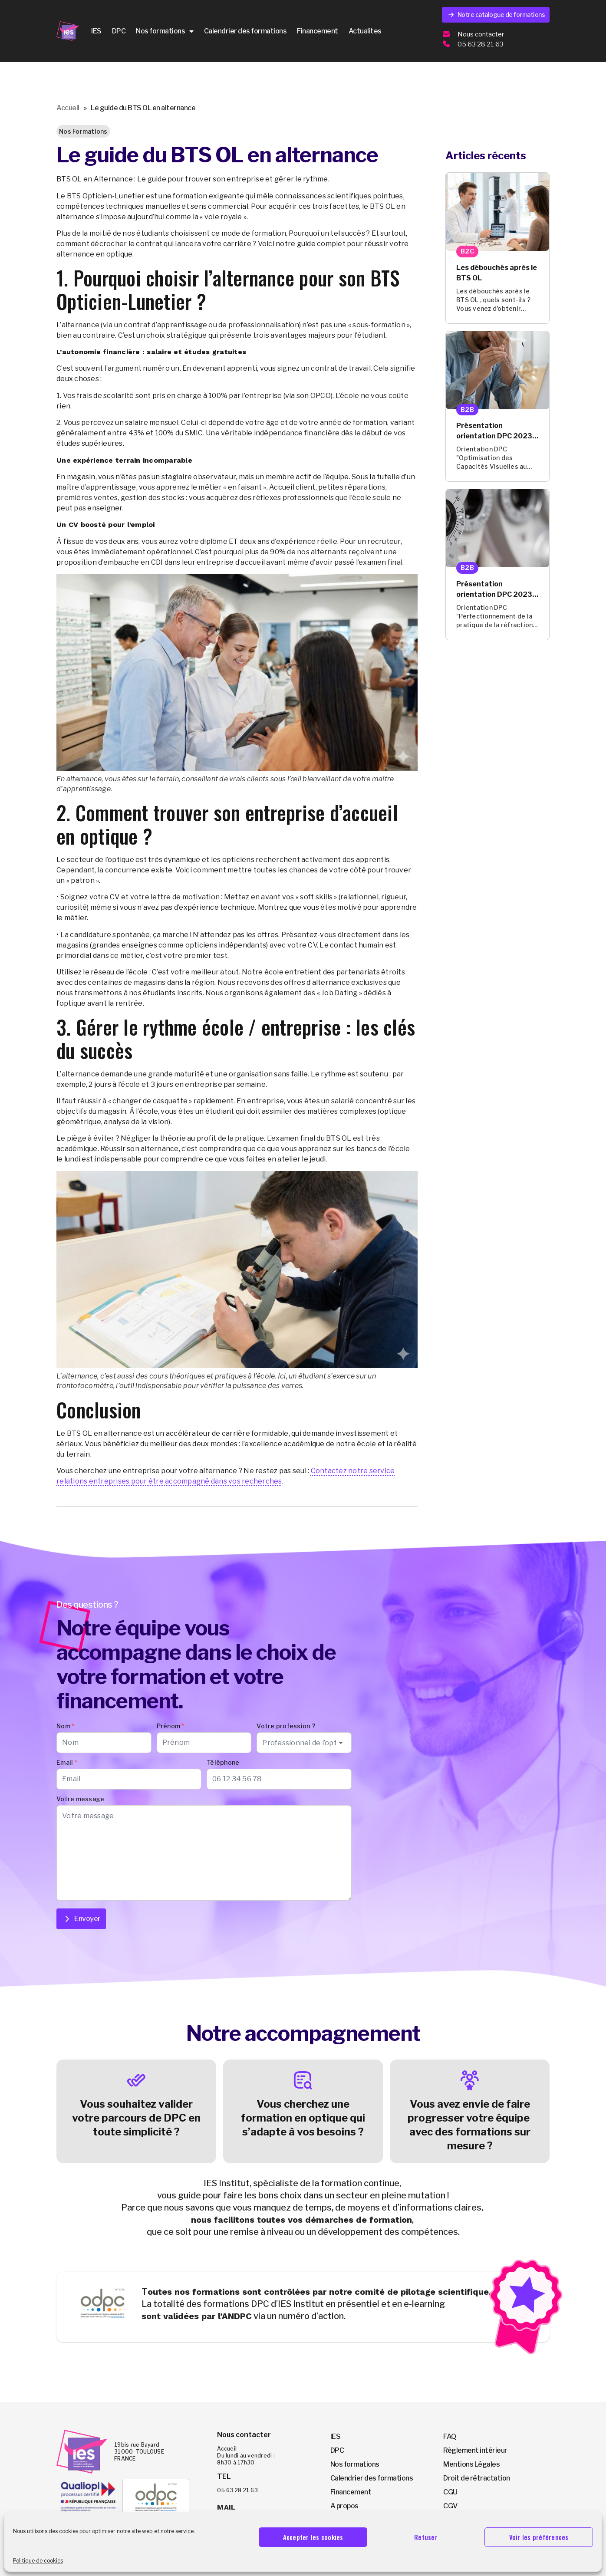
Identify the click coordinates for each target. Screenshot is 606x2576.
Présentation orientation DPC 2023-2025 (495, 431)
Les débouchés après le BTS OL (496, 272)
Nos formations (165, 31)
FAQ (449, 2436)
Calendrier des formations (245, 31)
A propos (344, 2506)
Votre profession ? (286, 1726)
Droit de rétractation (476, 2478)
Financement (317, 31)
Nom (65, 1726)
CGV (450, 2506)
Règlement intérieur (475, 2450)
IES (96, 31)
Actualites (365, 31)
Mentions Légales (471, 2464)
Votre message (80, 1799)
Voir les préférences (539, 2537)
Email (66, 1762)
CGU (450, 2492)
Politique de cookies (38, 2560)
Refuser (426, 2537)
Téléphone (223, 1762)
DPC (119, 31)
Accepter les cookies (313, 2537)
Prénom (170, 1726)
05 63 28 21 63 (481, 44)
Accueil (67, 108)
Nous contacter (481, 34)
